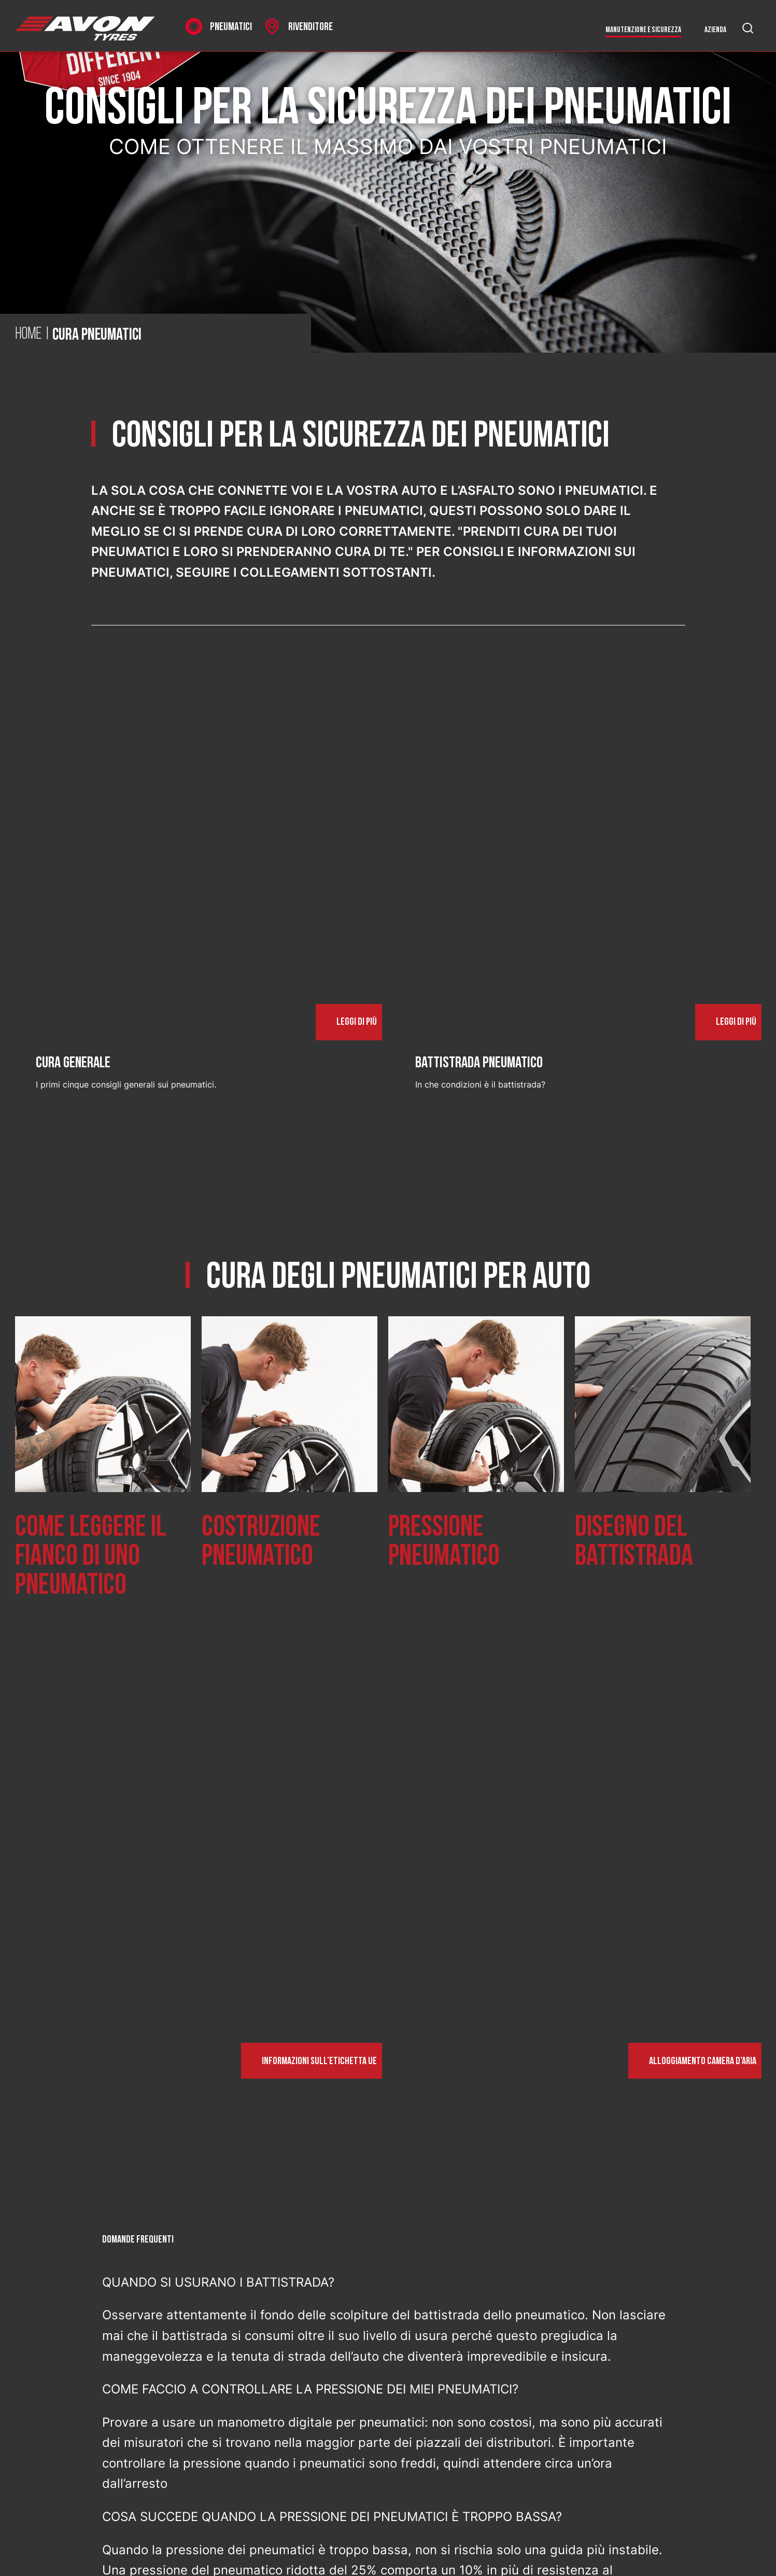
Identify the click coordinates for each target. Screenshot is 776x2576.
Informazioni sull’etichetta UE (319, 2061)
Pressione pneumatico (444, 1542)
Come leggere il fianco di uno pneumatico (90, 1556)
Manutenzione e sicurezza (643, 30)
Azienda (715, 30)
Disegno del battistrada (634, 1542)
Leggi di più (356, 1021)
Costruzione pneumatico (261, 1542)
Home (28, 334)
